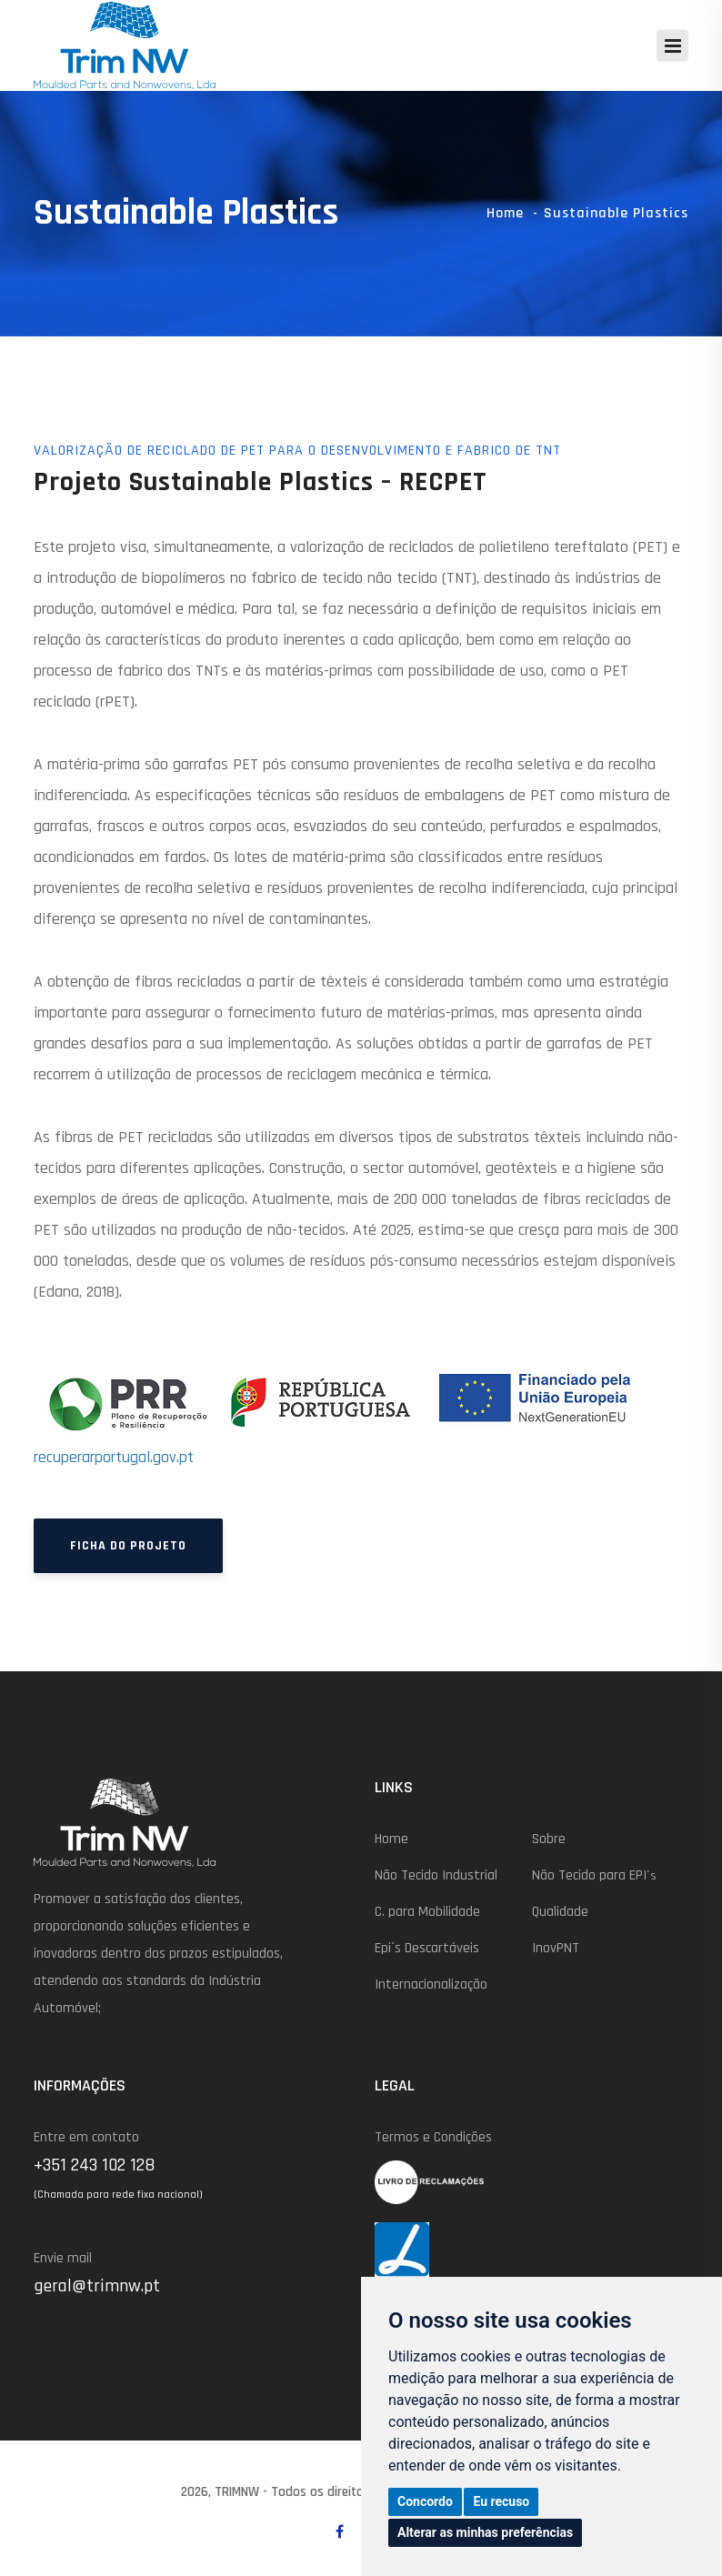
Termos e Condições (433, 2137)
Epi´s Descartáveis (427, 1948)
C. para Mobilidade (427, 1911)
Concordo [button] (425, 2501)
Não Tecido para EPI (594, 1875)
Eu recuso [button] (501, 2501)
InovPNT (555, 1948)
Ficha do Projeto (128, 1546)
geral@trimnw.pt (97, 2286)
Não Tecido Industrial (436, 1875)
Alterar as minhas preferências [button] (485, 2532)
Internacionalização (431, 1984)
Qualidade (560, 1911)
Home (505, 213)
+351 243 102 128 (94, 2165)
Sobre (549, 1839)
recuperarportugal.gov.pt (114, 1457)
